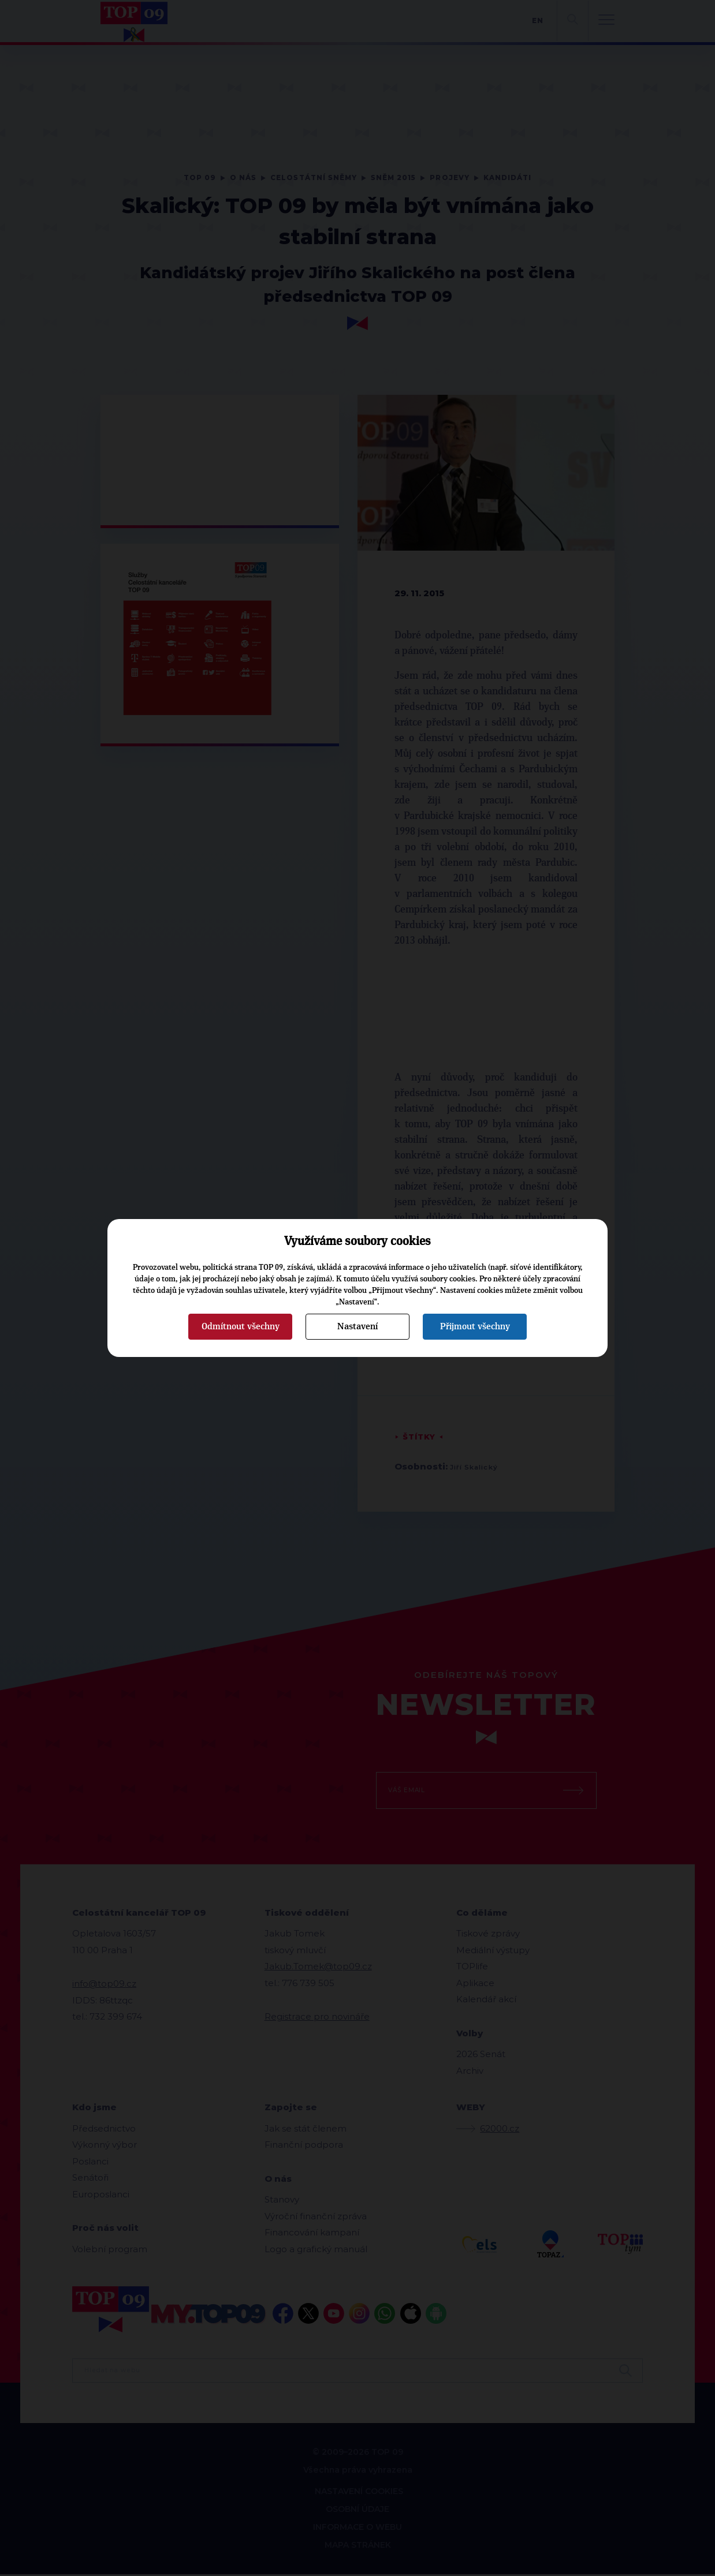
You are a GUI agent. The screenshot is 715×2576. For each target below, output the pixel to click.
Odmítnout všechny (241, 1326)
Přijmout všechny (475, 1326)
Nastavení (357, 1326)
